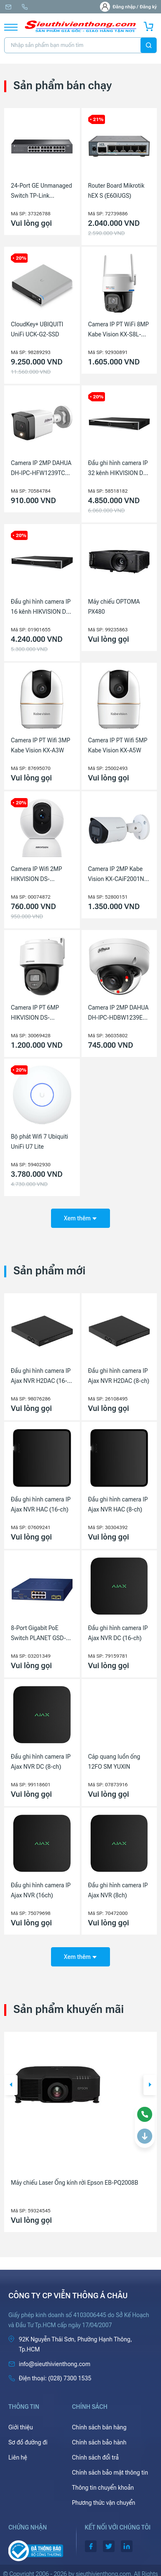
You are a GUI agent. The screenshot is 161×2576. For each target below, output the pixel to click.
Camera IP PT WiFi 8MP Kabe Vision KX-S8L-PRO (118, 330)
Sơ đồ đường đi (27, 2442)
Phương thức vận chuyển (103, 2502)
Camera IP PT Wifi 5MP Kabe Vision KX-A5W (118, 745)
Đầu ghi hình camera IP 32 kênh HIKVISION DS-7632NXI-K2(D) (118, 469)
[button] (11, 2085)
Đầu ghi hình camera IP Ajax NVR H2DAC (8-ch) (119, 1375)
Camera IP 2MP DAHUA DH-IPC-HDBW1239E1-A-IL (118, 1013)
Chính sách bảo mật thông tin (110, 2472)
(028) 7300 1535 (24, 7)
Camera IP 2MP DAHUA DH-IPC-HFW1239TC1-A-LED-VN (41, 469)
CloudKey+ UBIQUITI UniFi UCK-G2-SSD (37, 329)
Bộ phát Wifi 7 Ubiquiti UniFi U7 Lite (39, 1141)
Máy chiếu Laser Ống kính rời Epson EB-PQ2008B (74, 2182)
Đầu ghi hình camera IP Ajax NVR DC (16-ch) (118, 1633)
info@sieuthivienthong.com (8, 7)
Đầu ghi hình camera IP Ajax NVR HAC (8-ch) (118, 1504)
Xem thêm (80, 1218)
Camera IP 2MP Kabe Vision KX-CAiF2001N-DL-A (117, 875)
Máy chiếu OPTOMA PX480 (114, 606)
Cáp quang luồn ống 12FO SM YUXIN (114, 1761)
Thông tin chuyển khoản (103, 2487)
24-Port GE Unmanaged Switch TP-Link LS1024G (41, 191)
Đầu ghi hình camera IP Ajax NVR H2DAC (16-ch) (41, 1376)
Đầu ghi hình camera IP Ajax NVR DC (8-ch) (41, 1761)
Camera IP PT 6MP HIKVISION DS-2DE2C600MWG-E (35, 1013)
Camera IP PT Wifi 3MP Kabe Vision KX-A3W (40, 745)
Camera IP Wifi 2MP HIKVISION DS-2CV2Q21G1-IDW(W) (38, 875)
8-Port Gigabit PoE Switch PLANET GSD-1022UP (38, 1634)
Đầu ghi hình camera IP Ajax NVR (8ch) (118, 1890)
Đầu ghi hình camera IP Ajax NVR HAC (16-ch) (41, 1504)
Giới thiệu (20, 2427)
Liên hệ (17, 2457)
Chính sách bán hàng (99, 2427)
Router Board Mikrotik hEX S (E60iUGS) (116, 190)
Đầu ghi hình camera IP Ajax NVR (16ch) (41, 1890)
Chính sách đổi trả (95, 2457)
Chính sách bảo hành (99, 2442)
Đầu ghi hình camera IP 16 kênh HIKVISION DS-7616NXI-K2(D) (41, 607)
